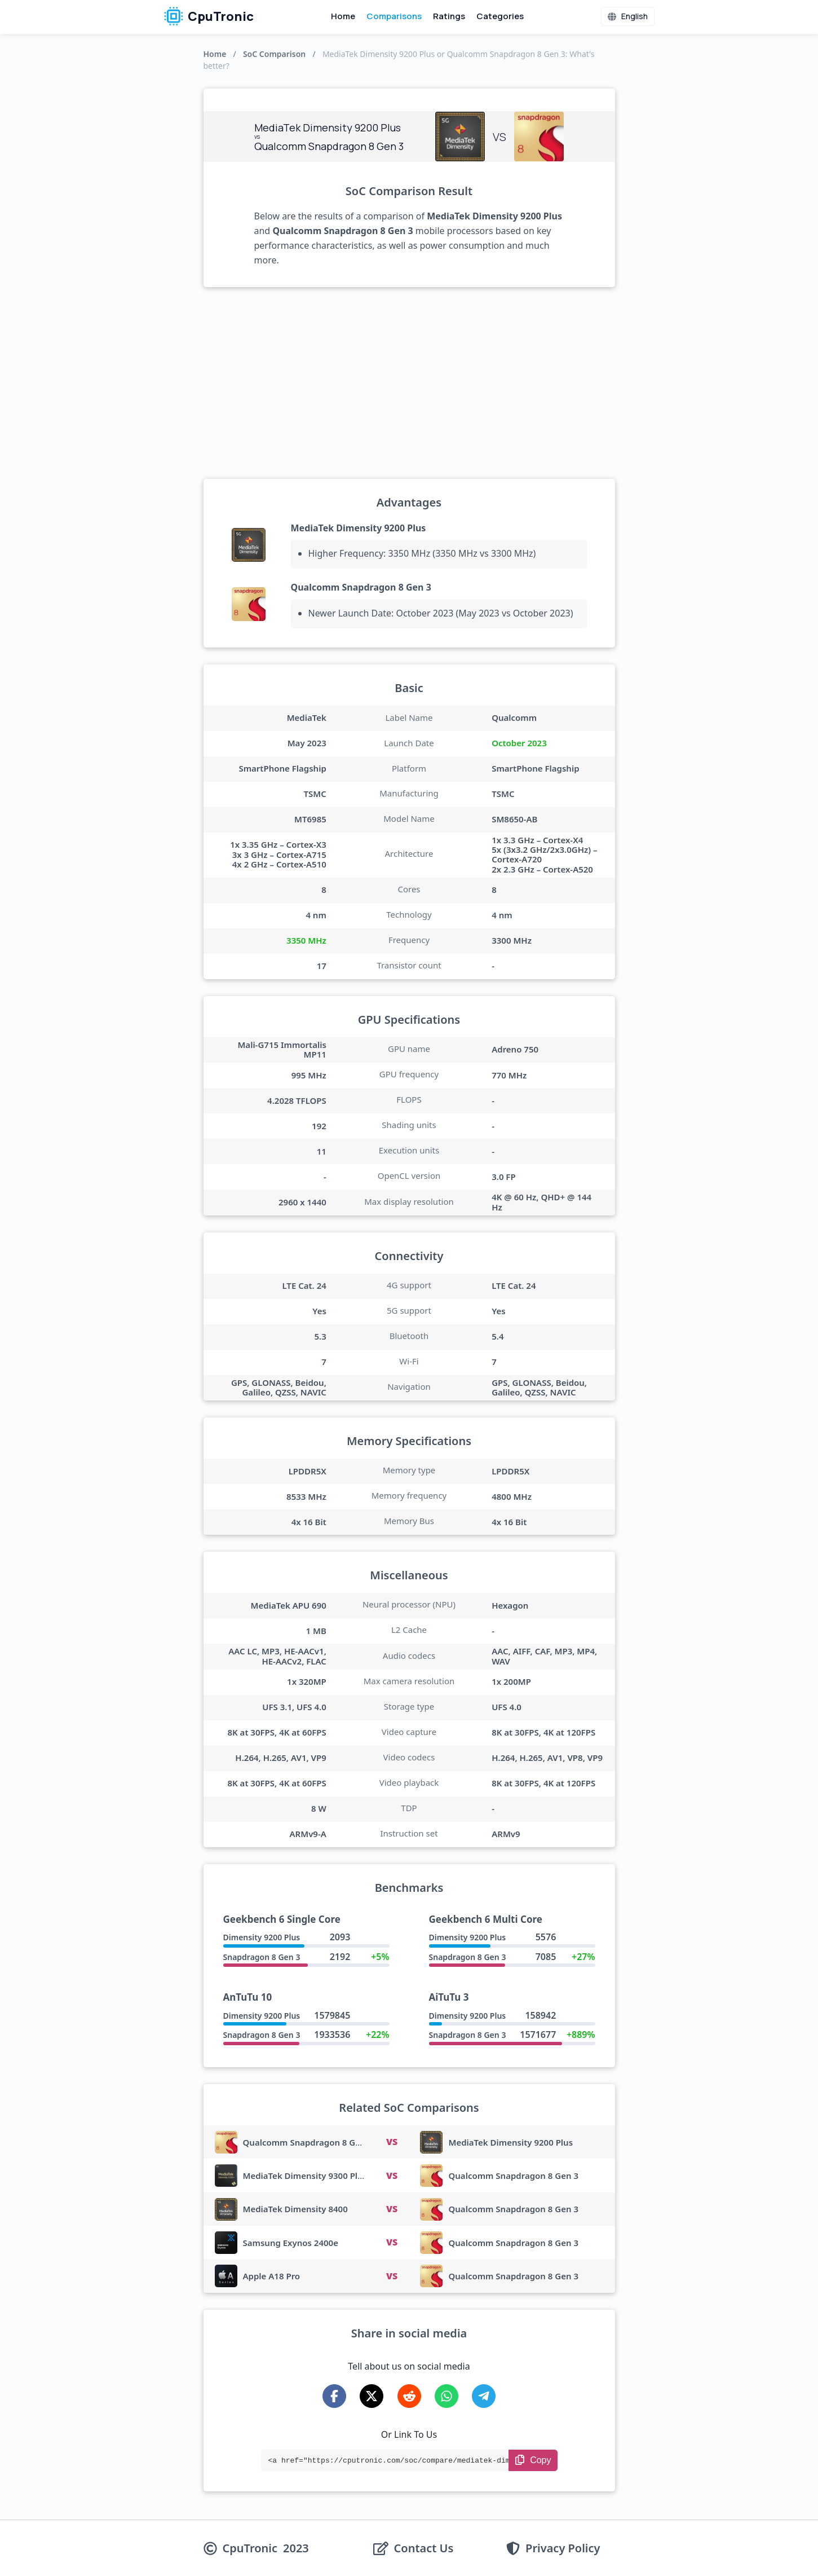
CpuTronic (209, 16)
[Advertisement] (409, 383)
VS (391, 2142)
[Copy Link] (533, 2460)
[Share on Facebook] (334, 2396)
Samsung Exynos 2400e (290, 2242)
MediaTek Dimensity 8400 (295, 2208)
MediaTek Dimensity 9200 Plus (358, 528)
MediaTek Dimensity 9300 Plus (305, 2175)
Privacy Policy (562, 2548)
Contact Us (424, 2548)
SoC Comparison (274, 54)
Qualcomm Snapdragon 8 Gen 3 (361, 587)
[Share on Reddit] (409, 2396)
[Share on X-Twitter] (371, 2396)
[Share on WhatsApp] (446, 2396)
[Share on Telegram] (484, 2396)
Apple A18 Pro (271, 2276)
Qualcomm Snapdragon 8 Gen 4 (308, 2142)
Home (343, 16)
